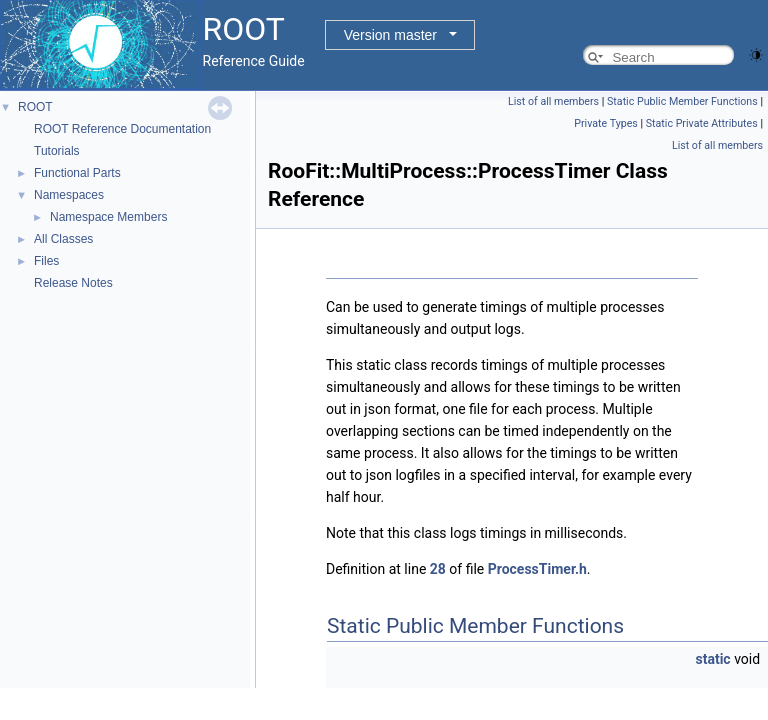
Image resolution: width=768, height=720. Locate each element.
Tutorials (57, 151)
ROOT (35, 107)
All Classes (63, 239)
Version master (390, 35)
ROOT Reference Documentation (122, 129)
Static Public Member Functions (682, 101)
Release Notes (73, 283)
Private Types (606, 123)
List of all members (553, 101)
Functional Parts (77, 173)
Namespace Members (108, 217)
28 (438, 569)
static (713, 659)
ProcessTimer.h (537, 569)
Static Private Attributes (702, 123)
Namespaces (69, 195)
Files (46, 261)
